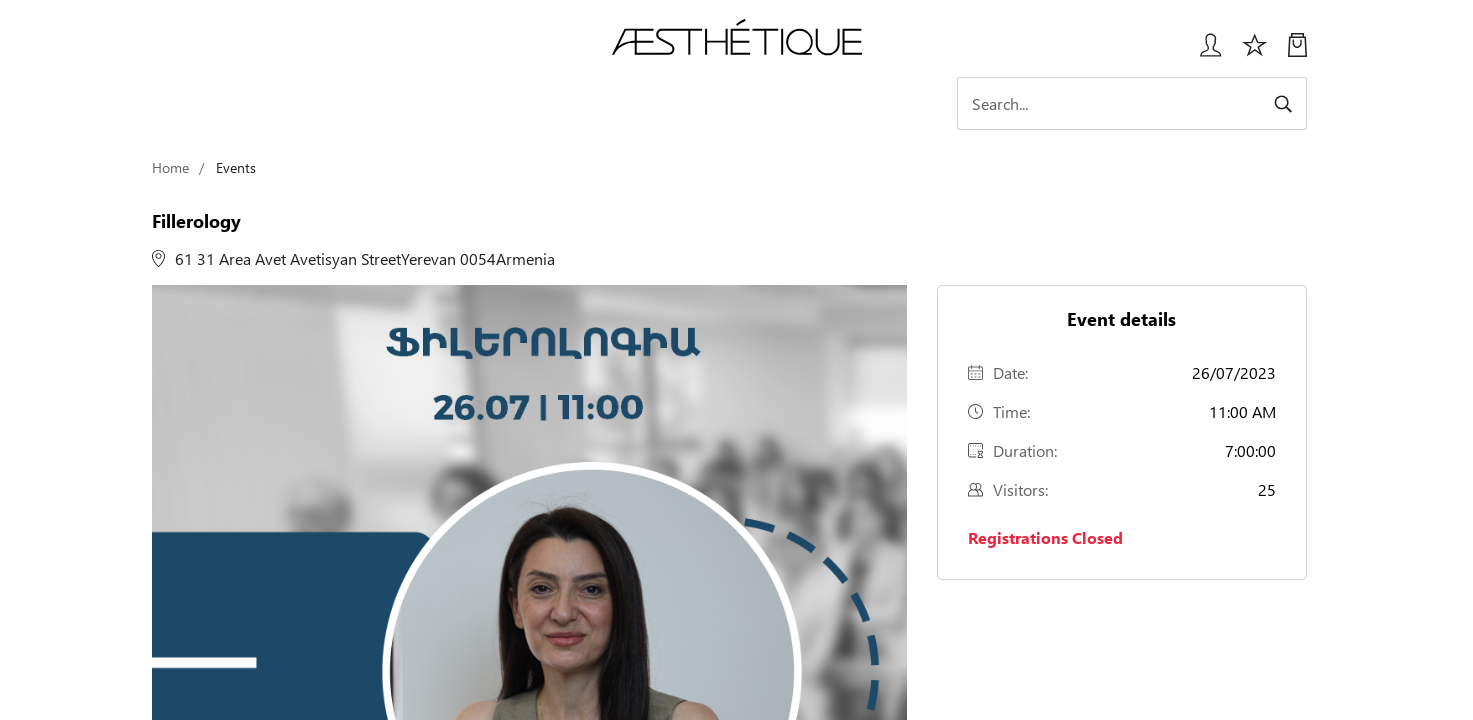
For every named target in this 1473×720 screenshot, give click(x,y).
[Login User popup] (1203, 52)
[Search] (1132, 103)
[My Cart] (1297, 52)
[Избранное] (1255, 52)
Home (170, 167)
